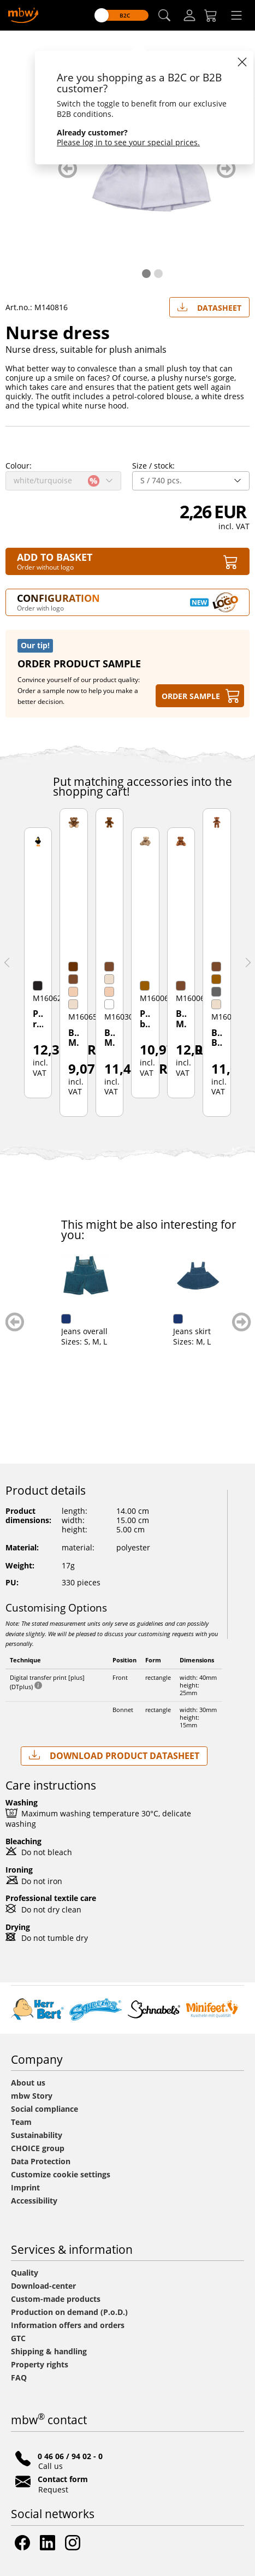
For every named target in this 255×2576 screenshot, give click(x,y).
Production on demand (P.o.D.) (69, 2312)
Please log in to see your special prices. (128, 142)
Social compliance (44, 2109)
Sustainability (36, 2135)
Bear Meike (109, 1038)
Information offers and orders (67, 2325)
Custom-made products (57, 2299)
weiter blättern (226, 168)
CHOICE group (37, 2148)
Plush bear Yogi (145, 1020)
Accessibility (34, 2200)
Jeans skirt (192, 1331)
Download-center (43, 2286)
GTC (18, 2338)
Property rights (39, 2364)
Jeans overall (84, 1331)
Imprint (25, 2187)
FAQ (19, 2377)
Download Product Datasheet (114, 1755)
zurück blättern (67, 168)
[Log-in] (189, 15)
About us (28, 2082)
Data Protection (40, 2161)
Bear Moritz (73, 1038)
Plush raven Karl (38, 1020)
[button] (164, 15)
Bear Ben (216, 1038)
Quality (24, 2272)
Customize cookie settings (60, 2174)
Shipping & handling (49, 2351)
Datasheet (209, 305)
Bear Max (181, 1019)
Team (21, 2122)
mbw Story (31, 2096)
